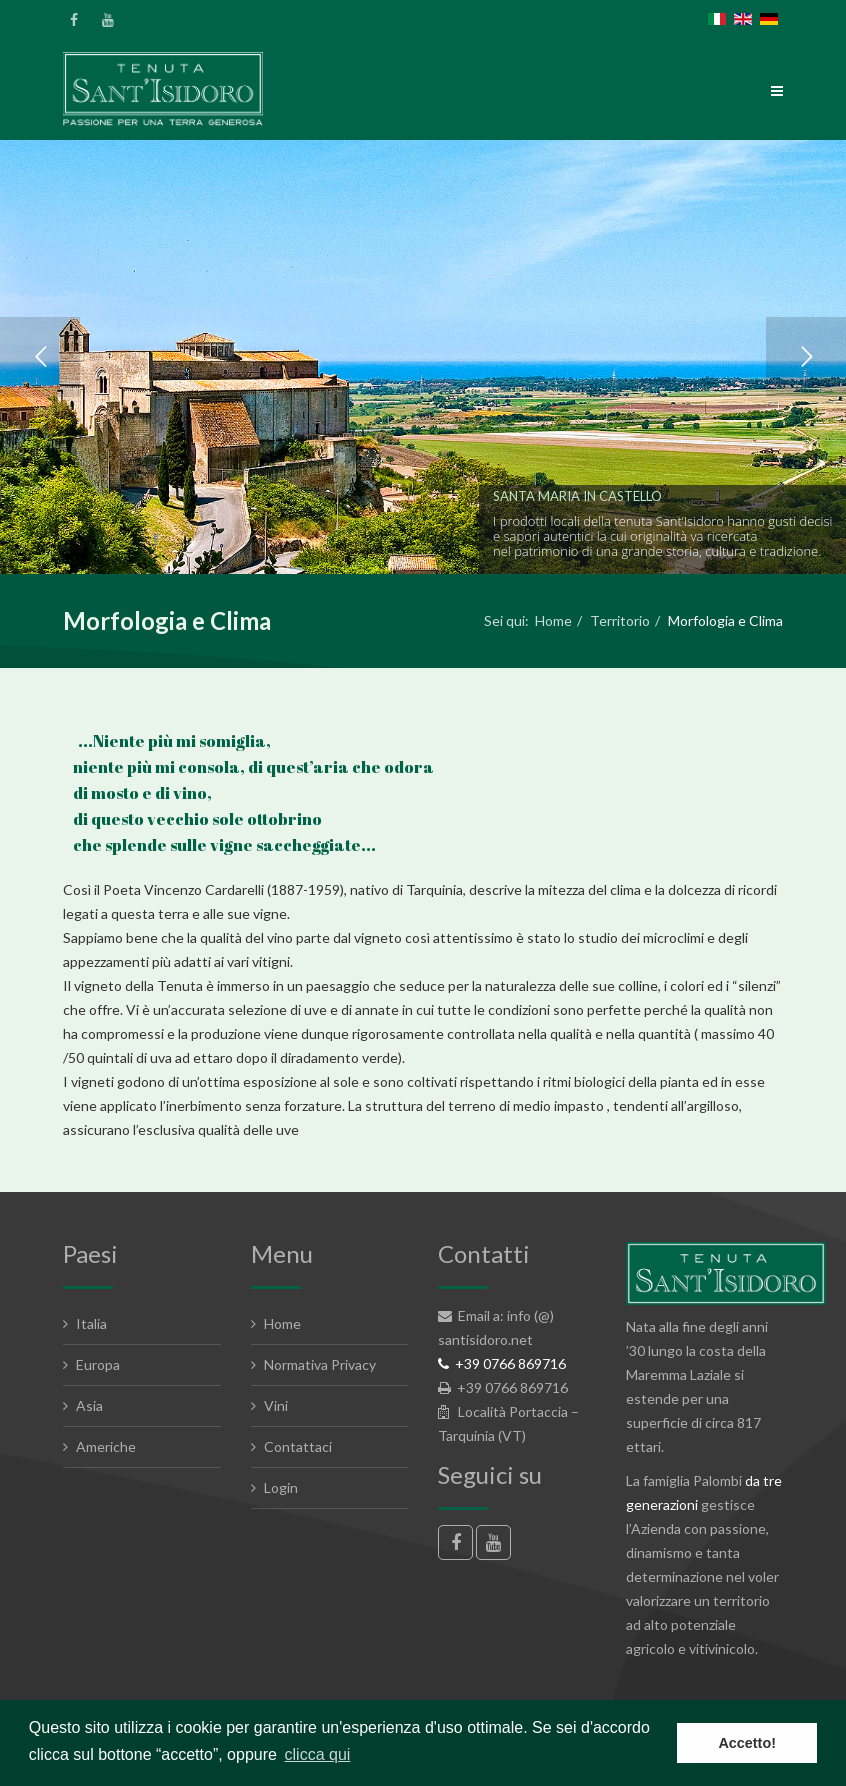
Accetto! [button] (747, 1743)
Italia (91, 1323)
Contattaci (298, 1446)
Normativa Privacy (320, 1364)
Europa (98, 1364)
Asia (89, 1405)
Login (281, 1487)
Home (553, 620)
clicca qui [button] (318, 1754)
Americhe (106, 1446)
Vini (276, 1405)
